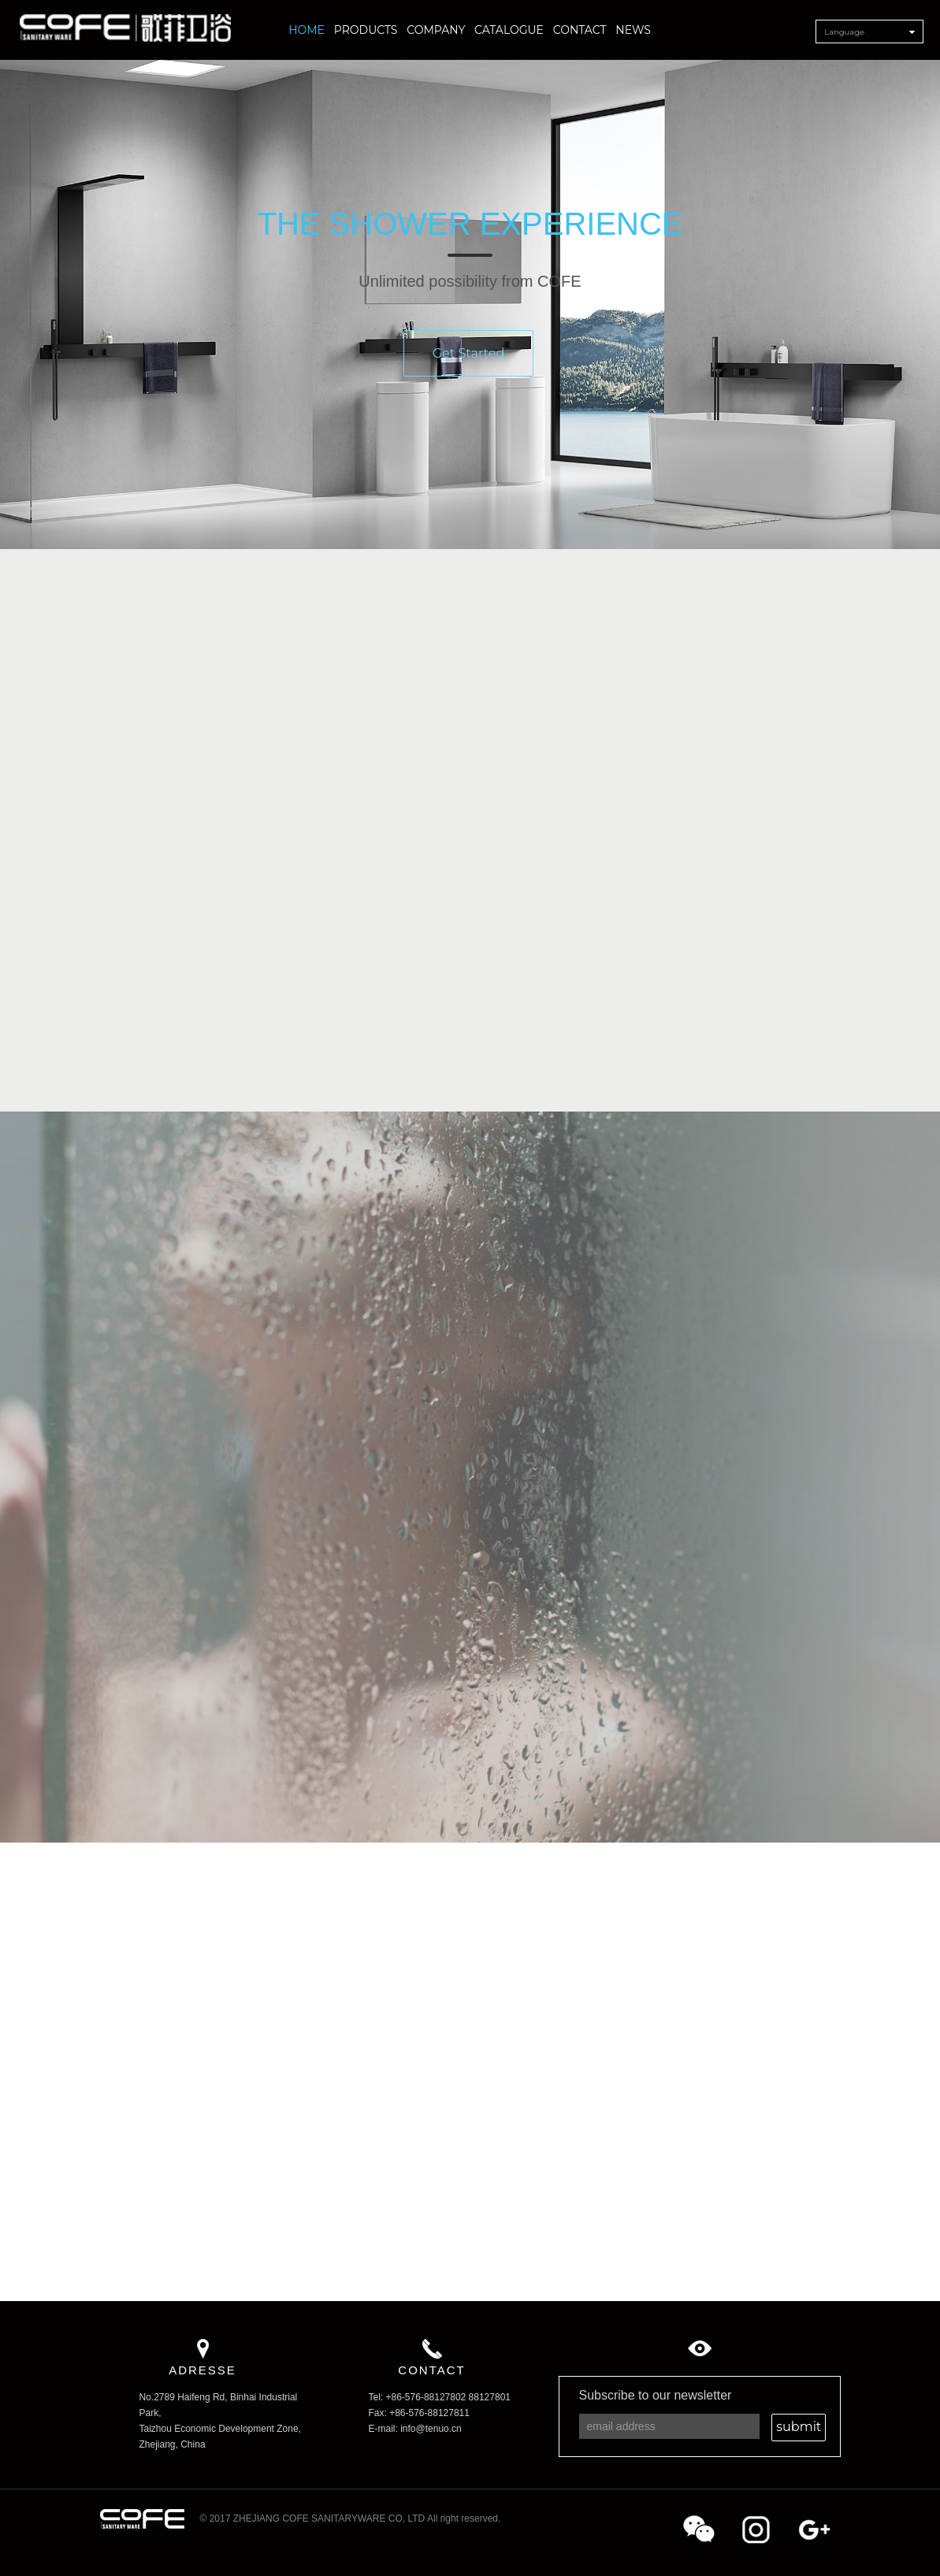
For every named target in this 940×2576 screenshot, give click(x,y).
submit (798, 2426)
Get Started (469, 365)
